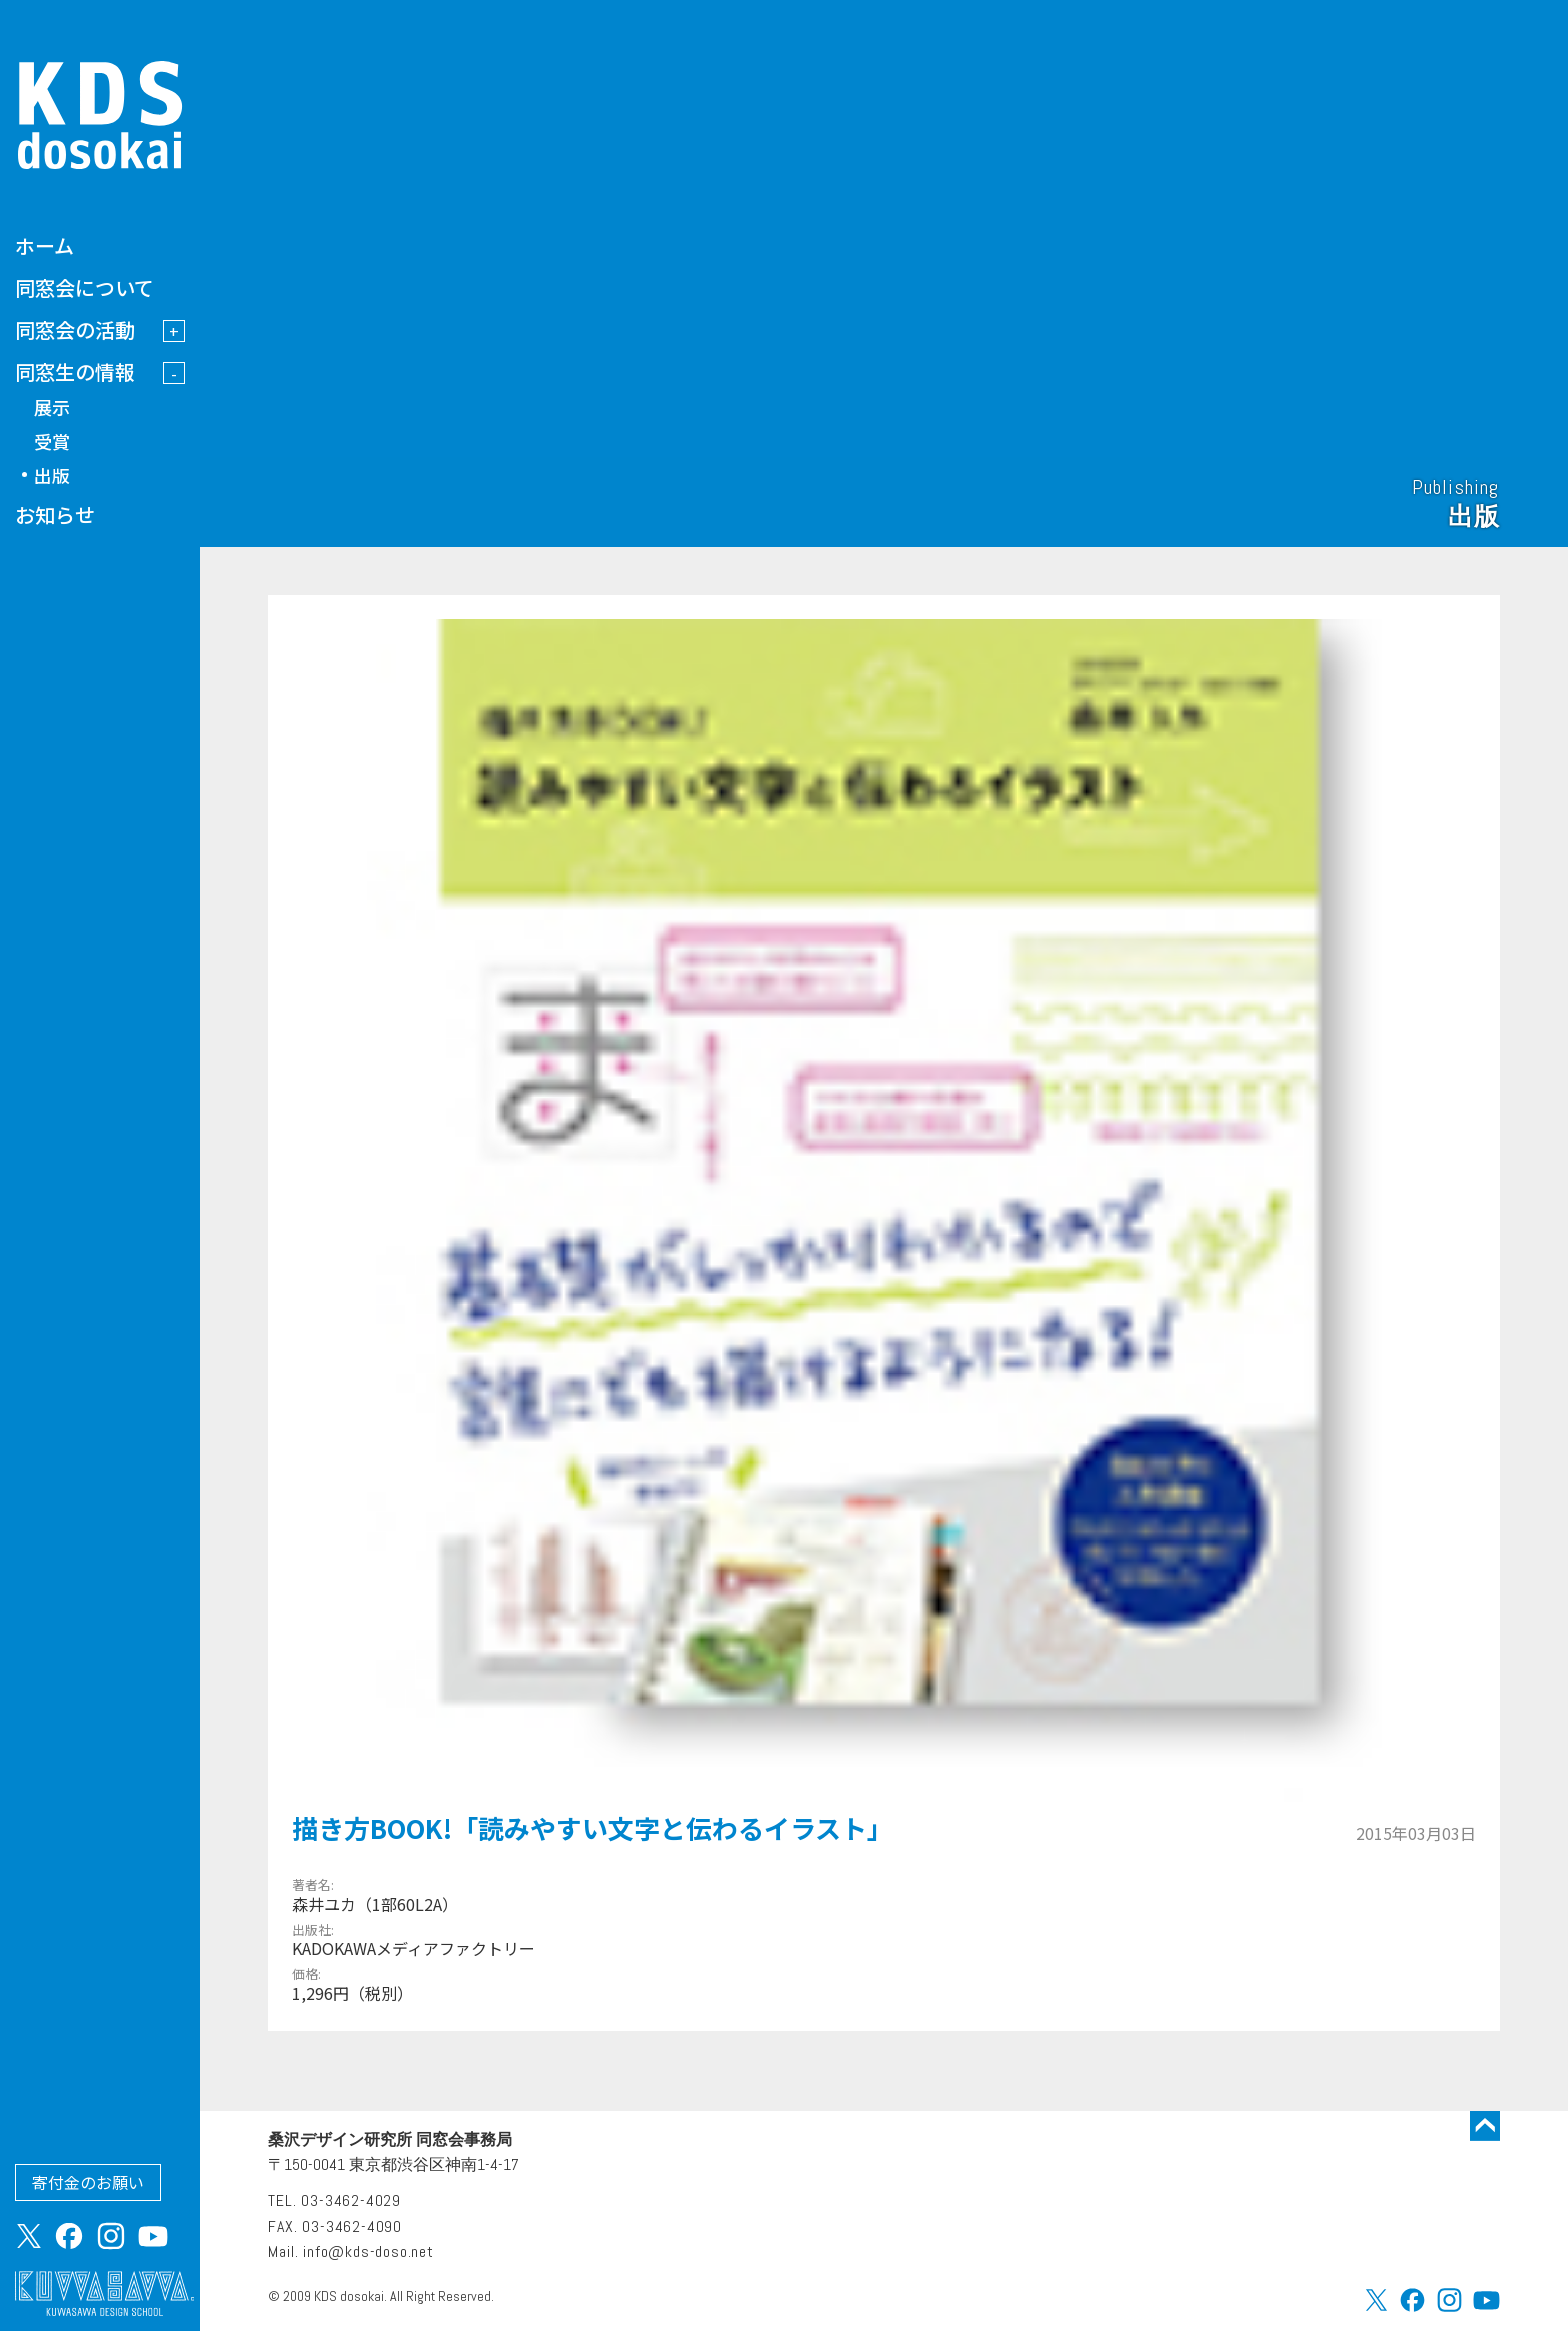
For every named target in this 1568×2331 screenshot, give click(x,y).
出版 (52, 475)
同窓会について (84, 287)
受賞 (52, 441)
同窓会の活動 (75, 329)
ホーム (44, 245)
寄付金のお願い (88, 2182)
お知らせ (55, 514)
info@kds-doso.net (368, 2251)
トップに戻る (1485, 2126)
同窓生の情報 (75, 371)
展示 (52, 407)
